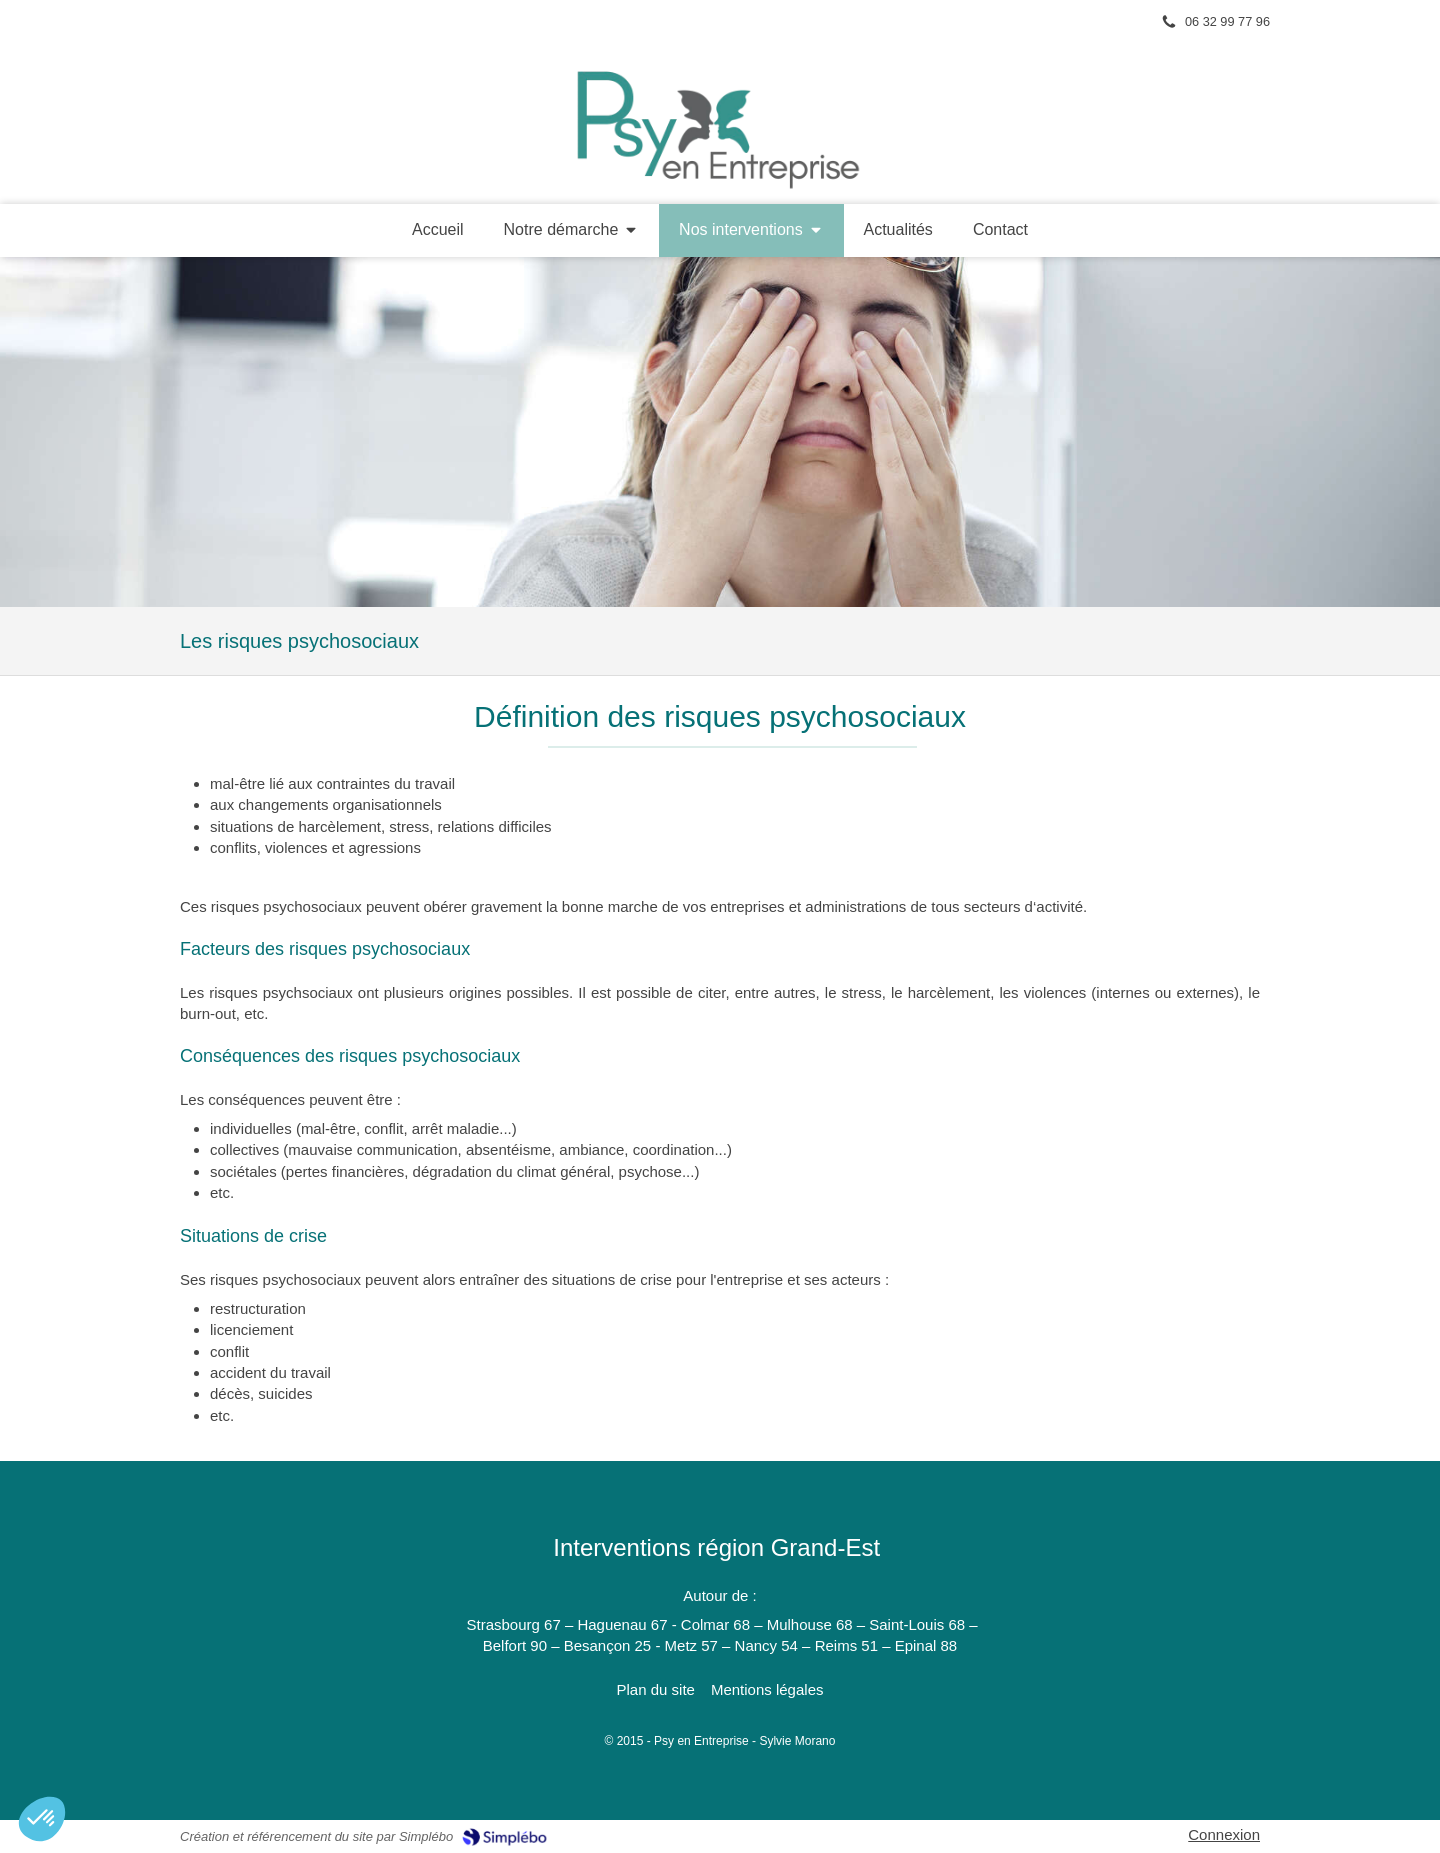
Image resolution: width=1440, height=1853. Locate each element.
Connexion (1224, 1834)
